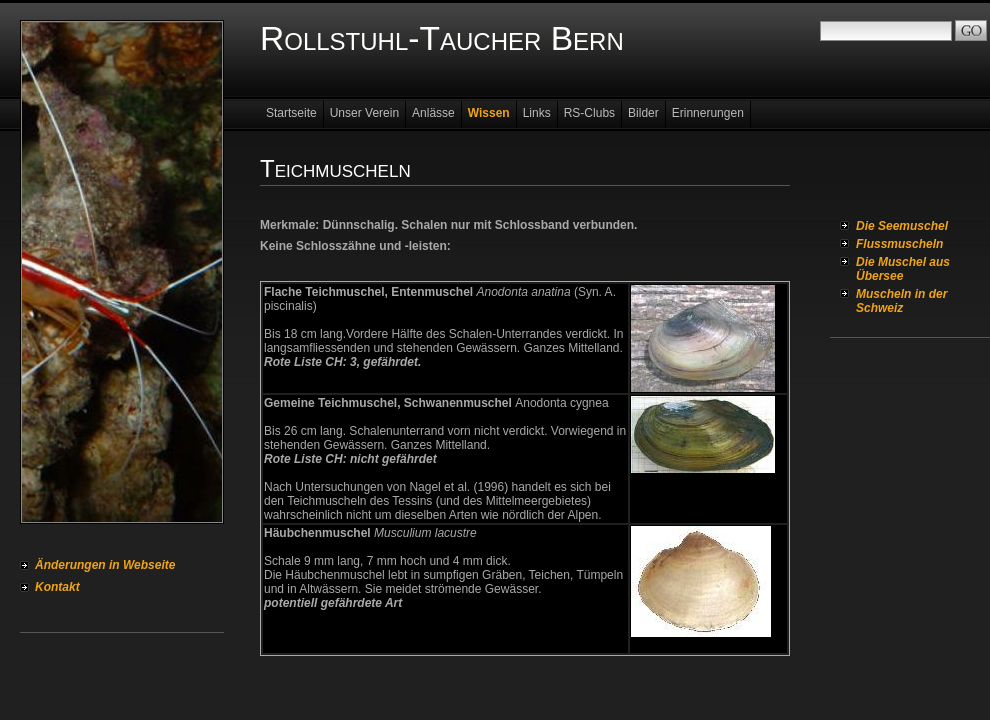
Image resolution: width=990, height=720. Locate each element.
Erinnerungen (708, 113)
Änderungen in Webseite (105, 565)
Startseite (291, 113)
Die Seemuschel (902, 226)
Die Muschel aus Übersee (903, 269)
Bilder (643, 113)
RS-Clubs (589, 113)
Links (537, 113)
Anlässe (433, 113)
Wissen (489, 113)
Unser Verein (364, 113)
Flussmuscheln (899, 244)
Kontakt (57, 587)
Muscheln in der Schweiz (901, 301)
